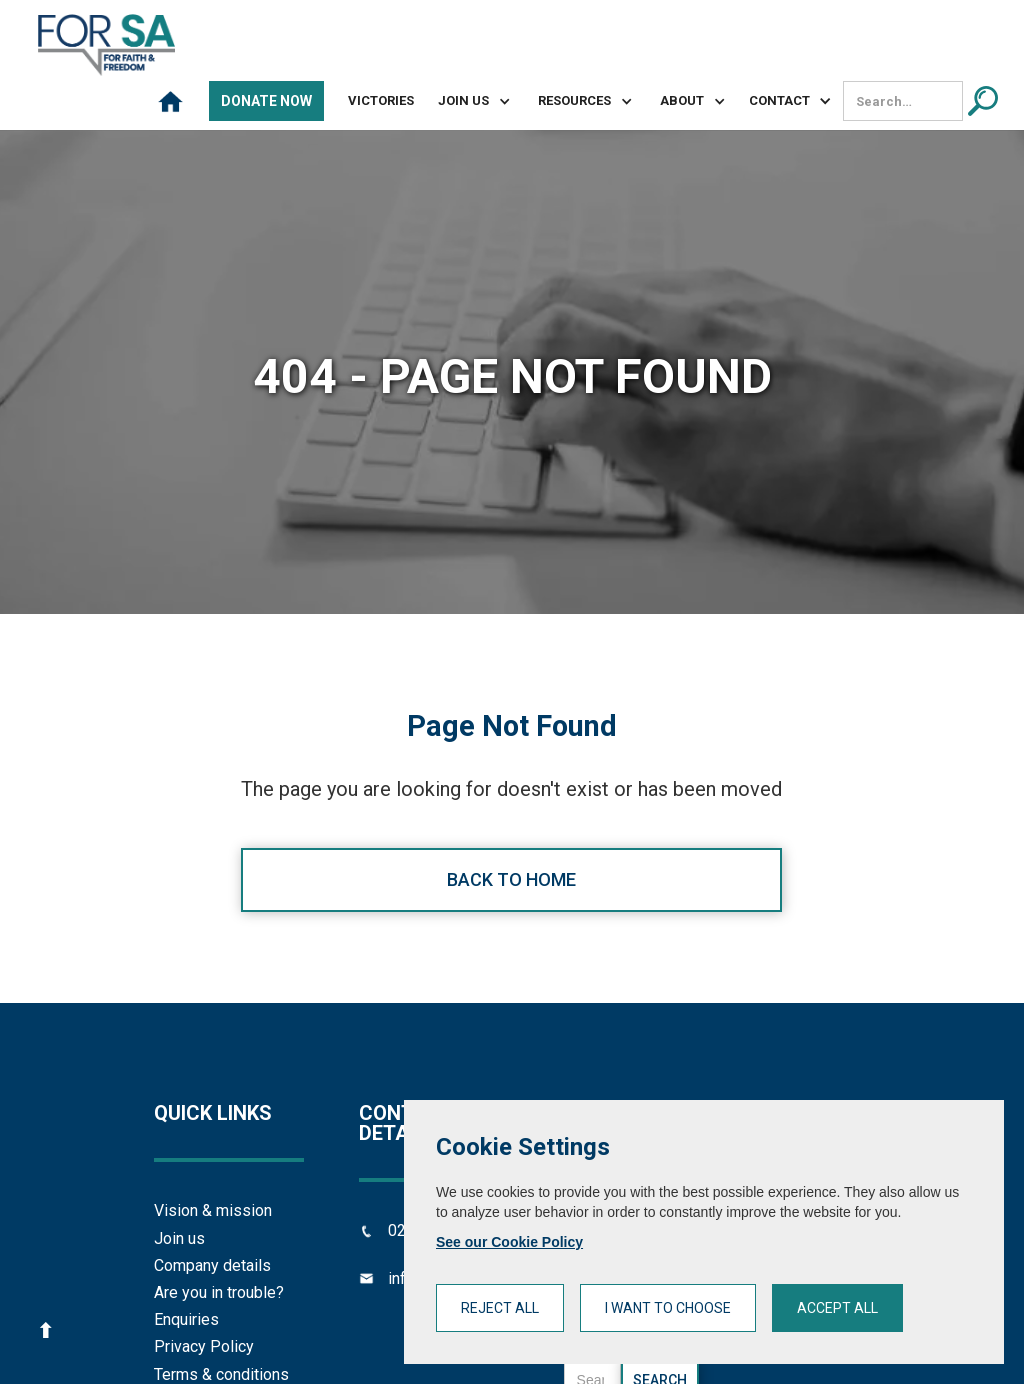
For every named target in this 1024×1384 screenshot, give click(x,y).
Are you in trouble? (219, 1292)
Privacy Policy (204, 1346)
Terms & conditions (221, 1374)
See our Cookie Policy (509, 1242)
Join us (179, 1238)
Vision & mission (213, 1210)
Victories (381, 100)
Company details (212, 1265)
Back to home (511, 879)
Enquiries (186, 1319)
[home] (106, 45)
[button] (466, 101)
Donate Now (266, 101)
